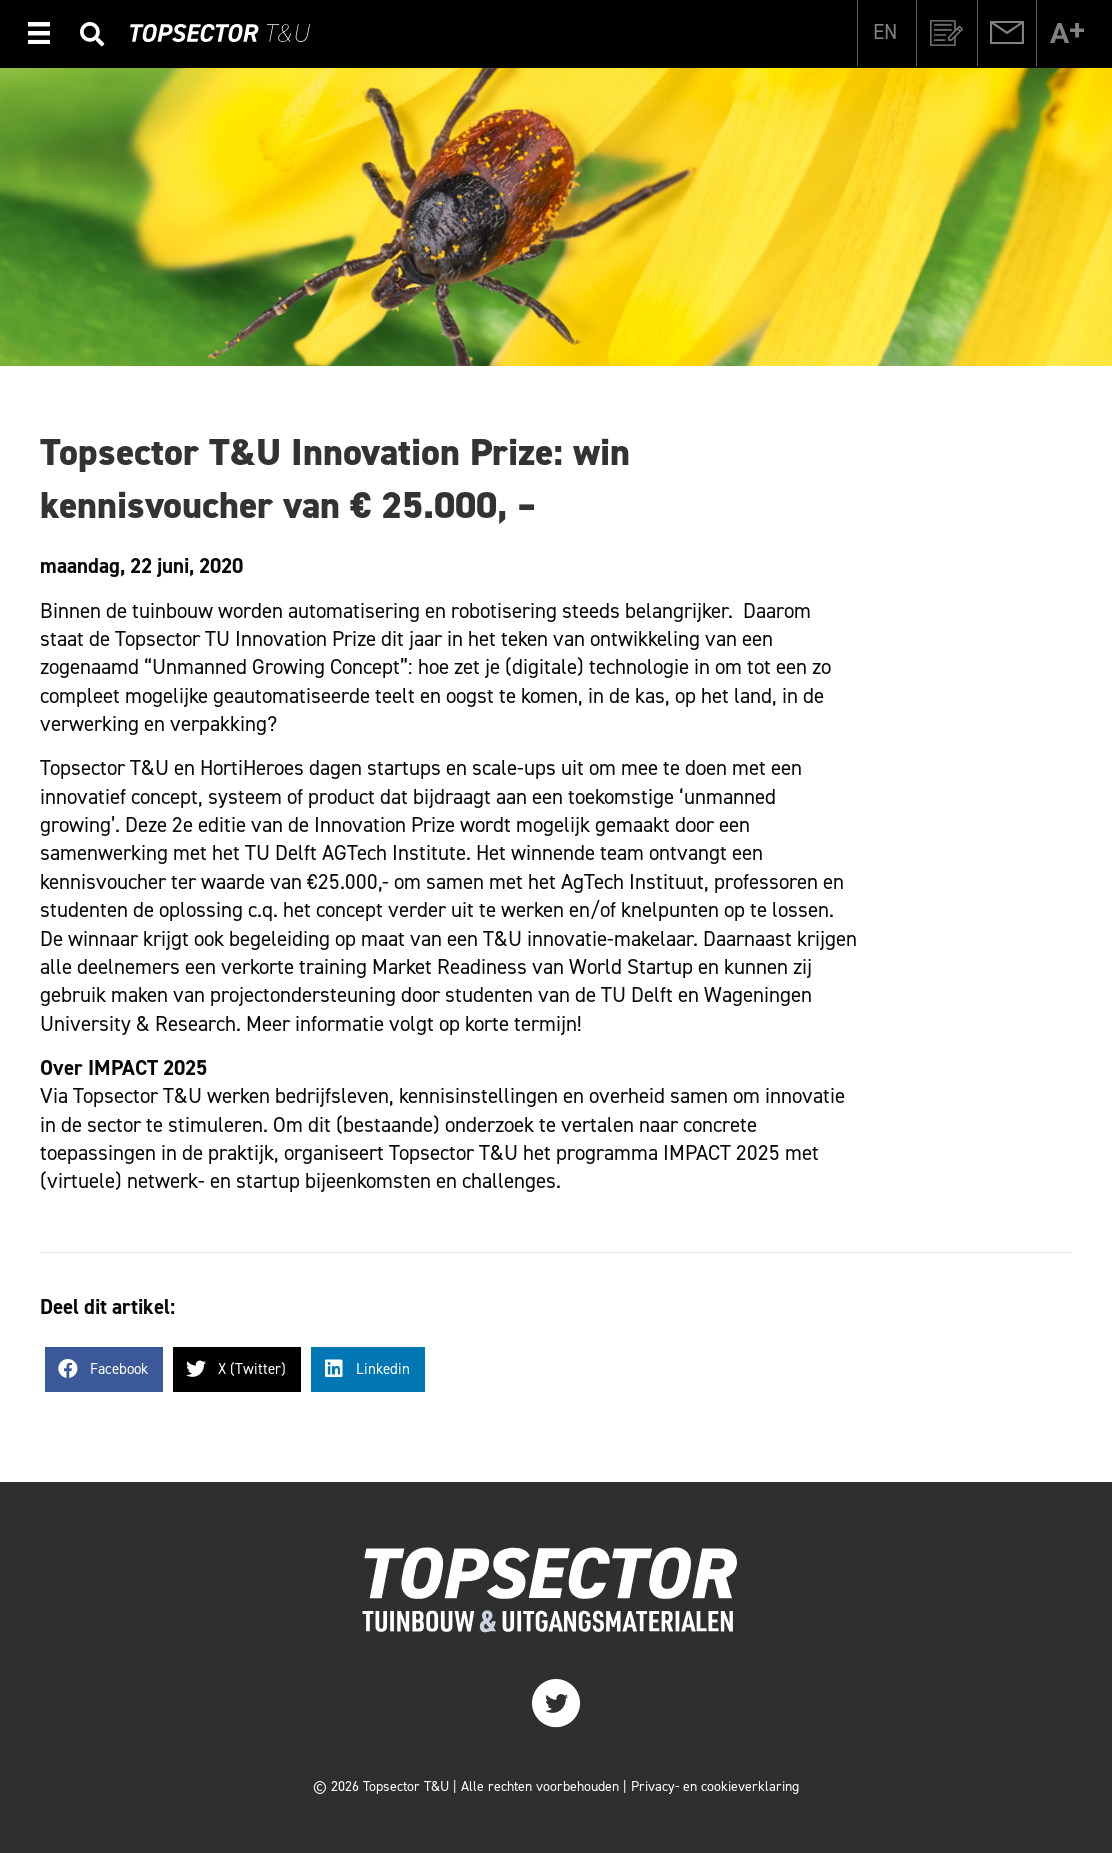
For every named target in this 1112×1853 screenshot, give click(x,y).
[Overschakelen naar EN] (885, 32)
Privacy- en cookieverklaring (715, 1786)
